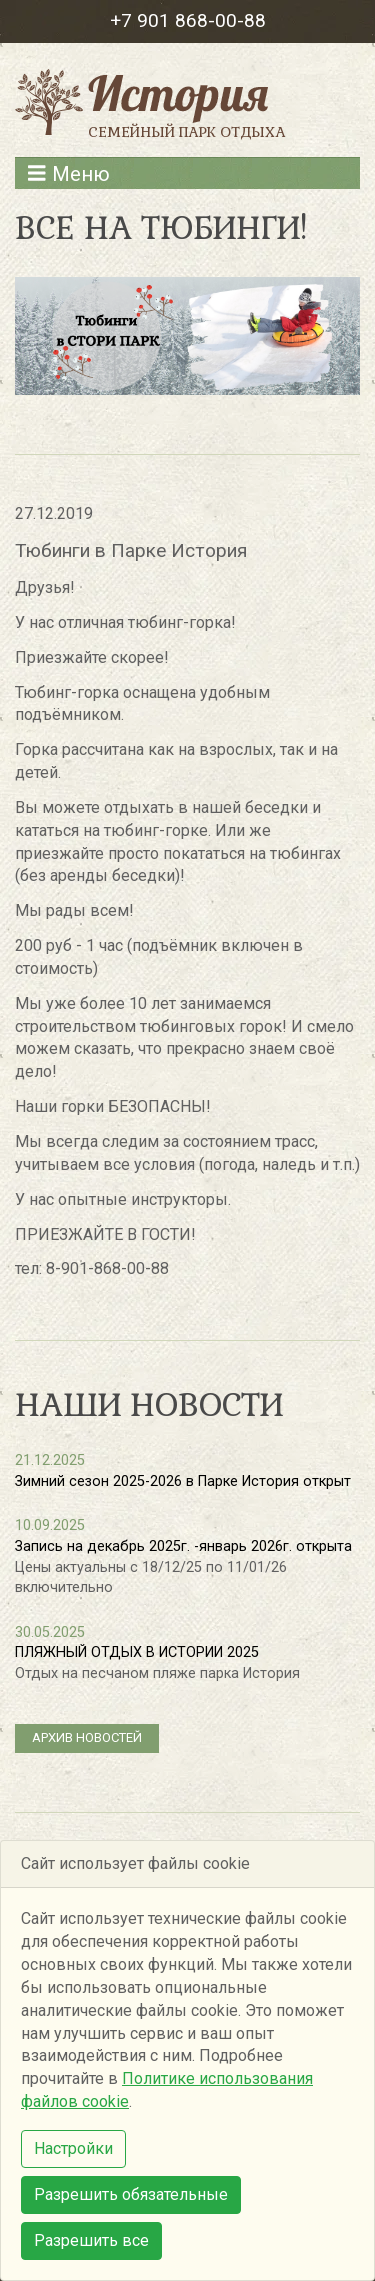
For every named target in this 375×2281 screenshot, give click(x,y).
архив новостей (87, 1737)
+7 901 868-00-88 (188, 20)
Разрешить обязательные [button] (131, 2194)
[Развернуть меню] (187, 173)
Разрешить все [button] (91, 2240)
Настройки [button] (73, 2148)
